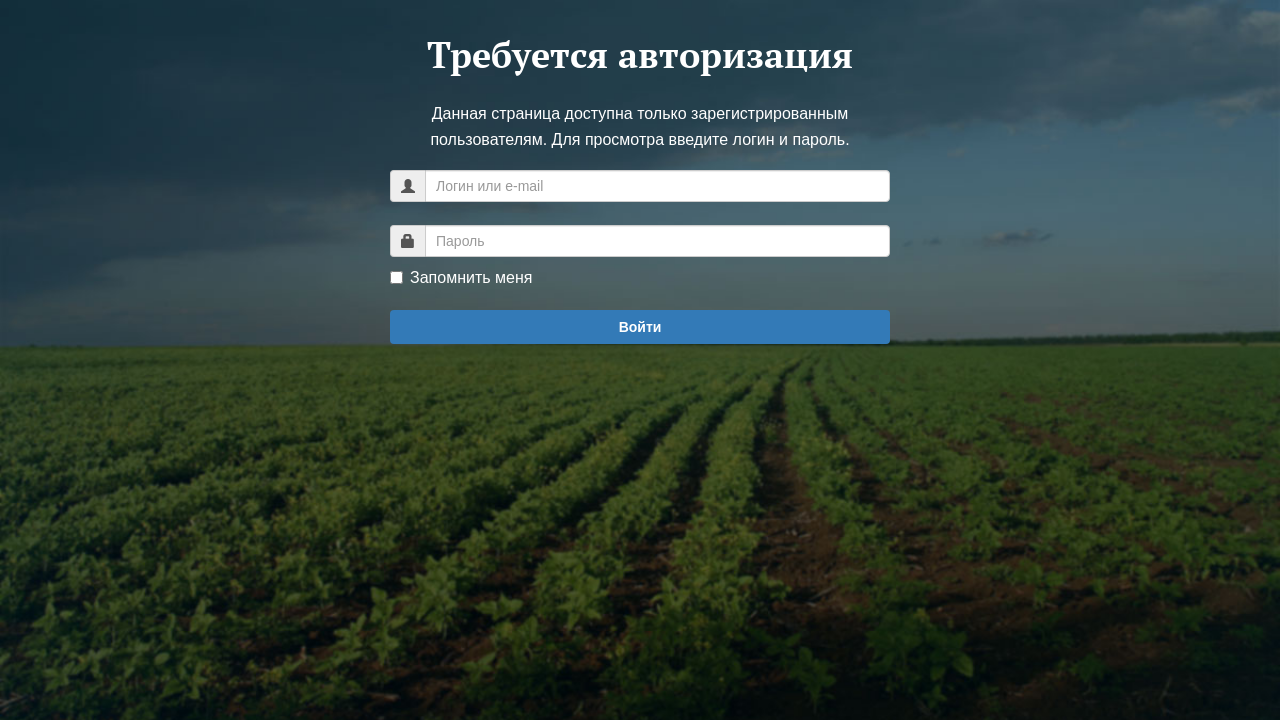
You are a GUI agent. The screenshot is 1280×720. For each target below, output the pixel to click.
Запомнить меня (461, 277)
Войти (640, 327)
